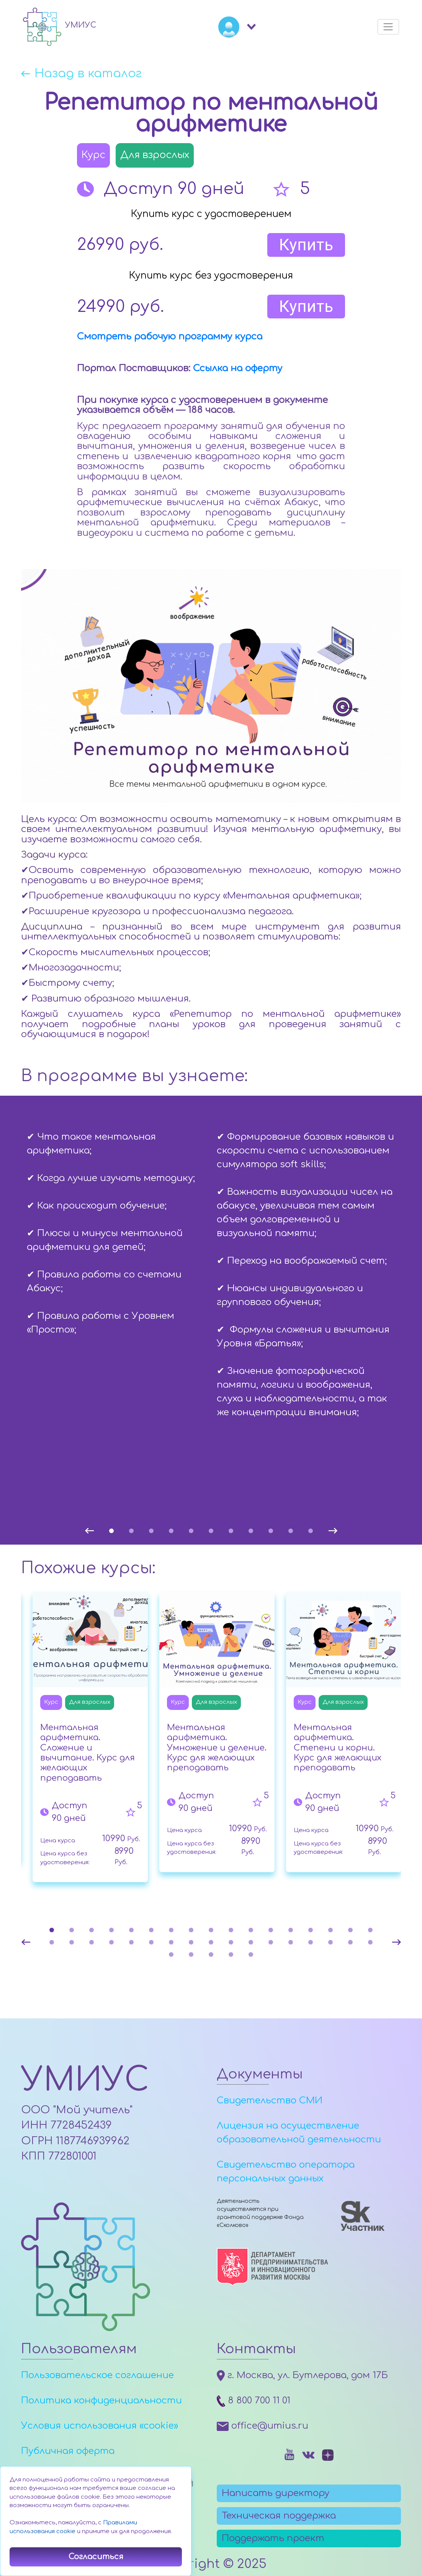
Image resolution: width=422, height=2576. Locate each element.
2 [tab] (131, 1531)
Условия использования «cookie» (99, 2426)
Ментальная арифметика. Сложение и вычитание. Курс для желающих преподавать (87, 1753)
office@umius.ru (262, 2426)
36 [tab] (191, 1954)
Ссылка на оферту (237, 368)
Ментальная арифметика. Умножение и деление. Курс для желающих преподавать (217, 1748)
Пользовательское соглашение (97, 2375)
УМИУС (85, 2080)
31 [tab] (310, 1942)
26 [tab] (211, 1942)
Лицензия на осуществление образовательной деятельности (299, 2133)
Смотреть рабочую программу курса (169, 336)
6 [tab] (211, 1531)
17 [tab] (370, 1930)
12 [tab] (270, 1930)
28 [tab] (251, 1942)
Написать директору (275, 2493)
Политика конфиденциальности (101, 2400)
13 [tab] (290, 1930)
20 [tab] (91, 1942)
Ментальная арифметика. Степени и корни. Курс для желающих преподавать (337, 1748)
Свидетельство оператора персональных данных (286, 2172)
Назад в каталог (88, 73)
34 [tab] (370, 1942)
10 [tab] (290, 1531)
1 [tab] (111, 1531)
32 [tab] (330, 1942)
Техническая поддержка (279, 2516)
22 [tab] (131, 1942)
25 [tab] (191, 1942)
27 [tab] (231, 1942)
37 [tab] (211, 1954)
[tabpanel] (116, 1228)
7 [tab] (231, 1531)
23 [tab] (151, 1942)
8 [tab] (251, 1531)
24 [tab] (171, 1942)
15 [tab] (330, 1930)
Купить (306, 244)
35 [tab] (171, 1954)
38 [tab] (231, 1954)
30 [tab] (290, 1942)
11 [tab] (310, 1531)
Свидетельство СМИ (269, 2100)
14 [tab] (310, 1930)
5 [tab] (191, 1531)
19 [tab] (71, 1942)
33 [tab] (350, 1942)
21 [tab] (111, 1942)
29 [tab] (270, 1942)
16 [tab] (350, 1930)
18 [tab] (51, 1942)
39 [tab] (251, 1954)
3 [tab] (151, 1531)
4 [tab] (171, 1531)
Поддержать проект (273, 2538)
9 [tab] (270, 1531)
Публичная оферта (67, 2451)
